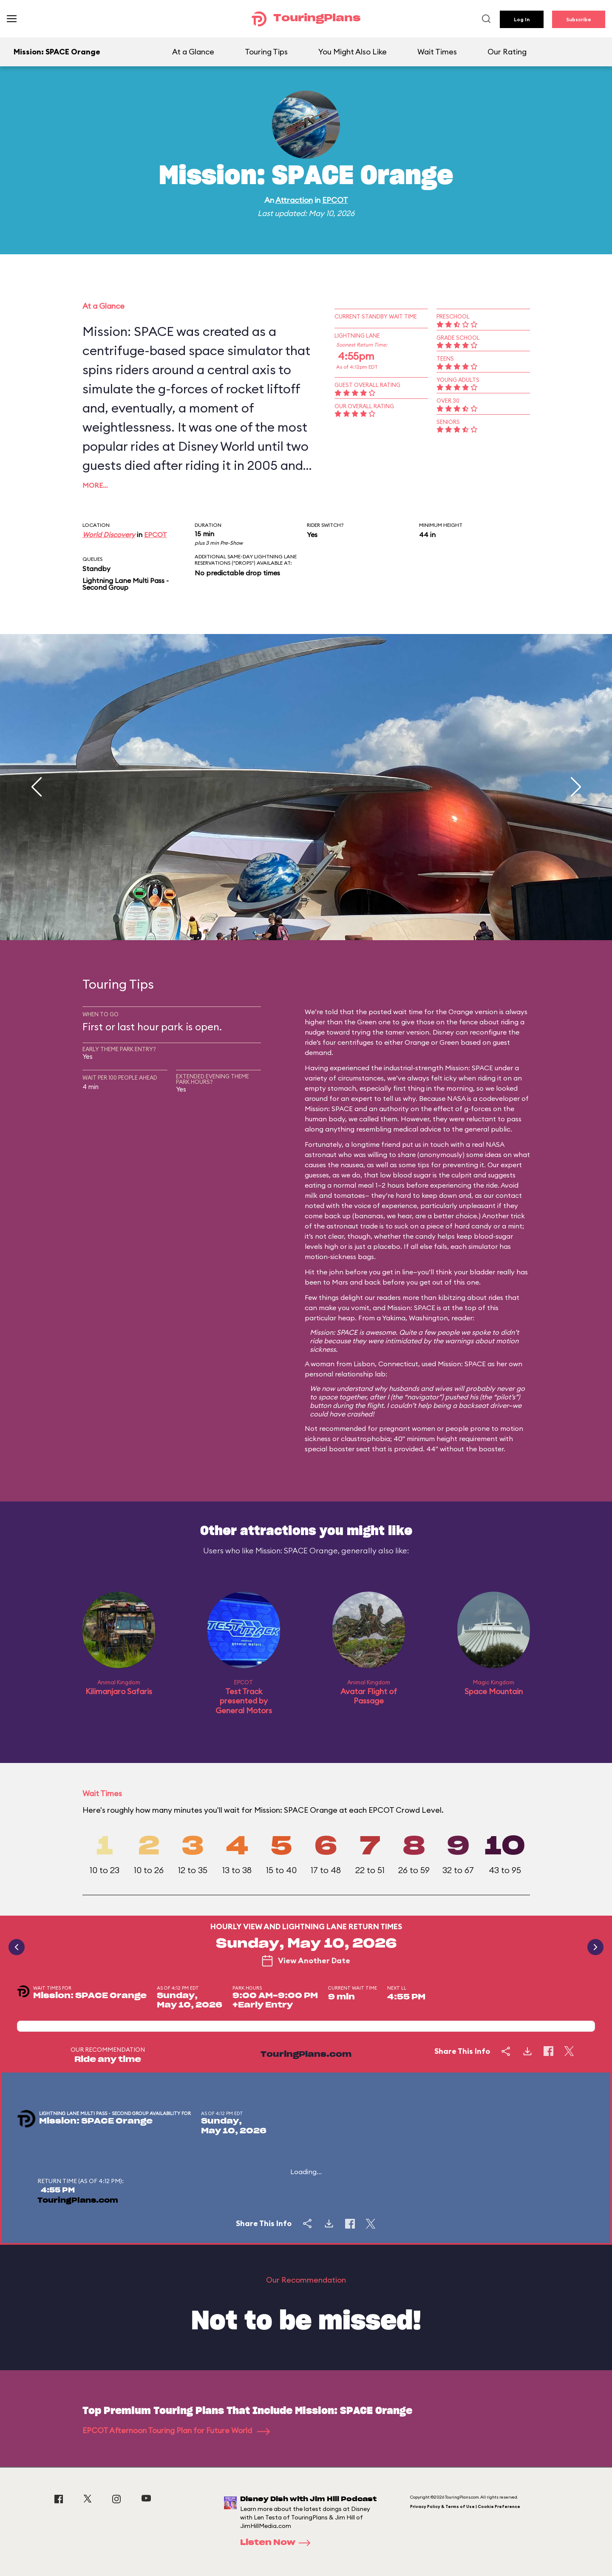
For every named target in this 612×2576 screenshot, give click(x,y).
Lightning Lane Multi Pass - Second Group (125, 583)
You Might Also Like (352, 52)
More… (95, 485)
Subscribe (578, 19)
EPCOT (335, 200)
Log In (522, 19)
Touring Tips (266, 52)
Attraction (294, 200)
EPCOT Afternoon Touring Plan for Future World (176, 2430)
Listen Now (278, 2543)
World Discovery (108, 534)
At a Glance (193, 52)
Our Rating (507, 52)
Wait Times (437, 52)
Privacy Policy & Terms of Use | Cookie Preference (465, 2506)
